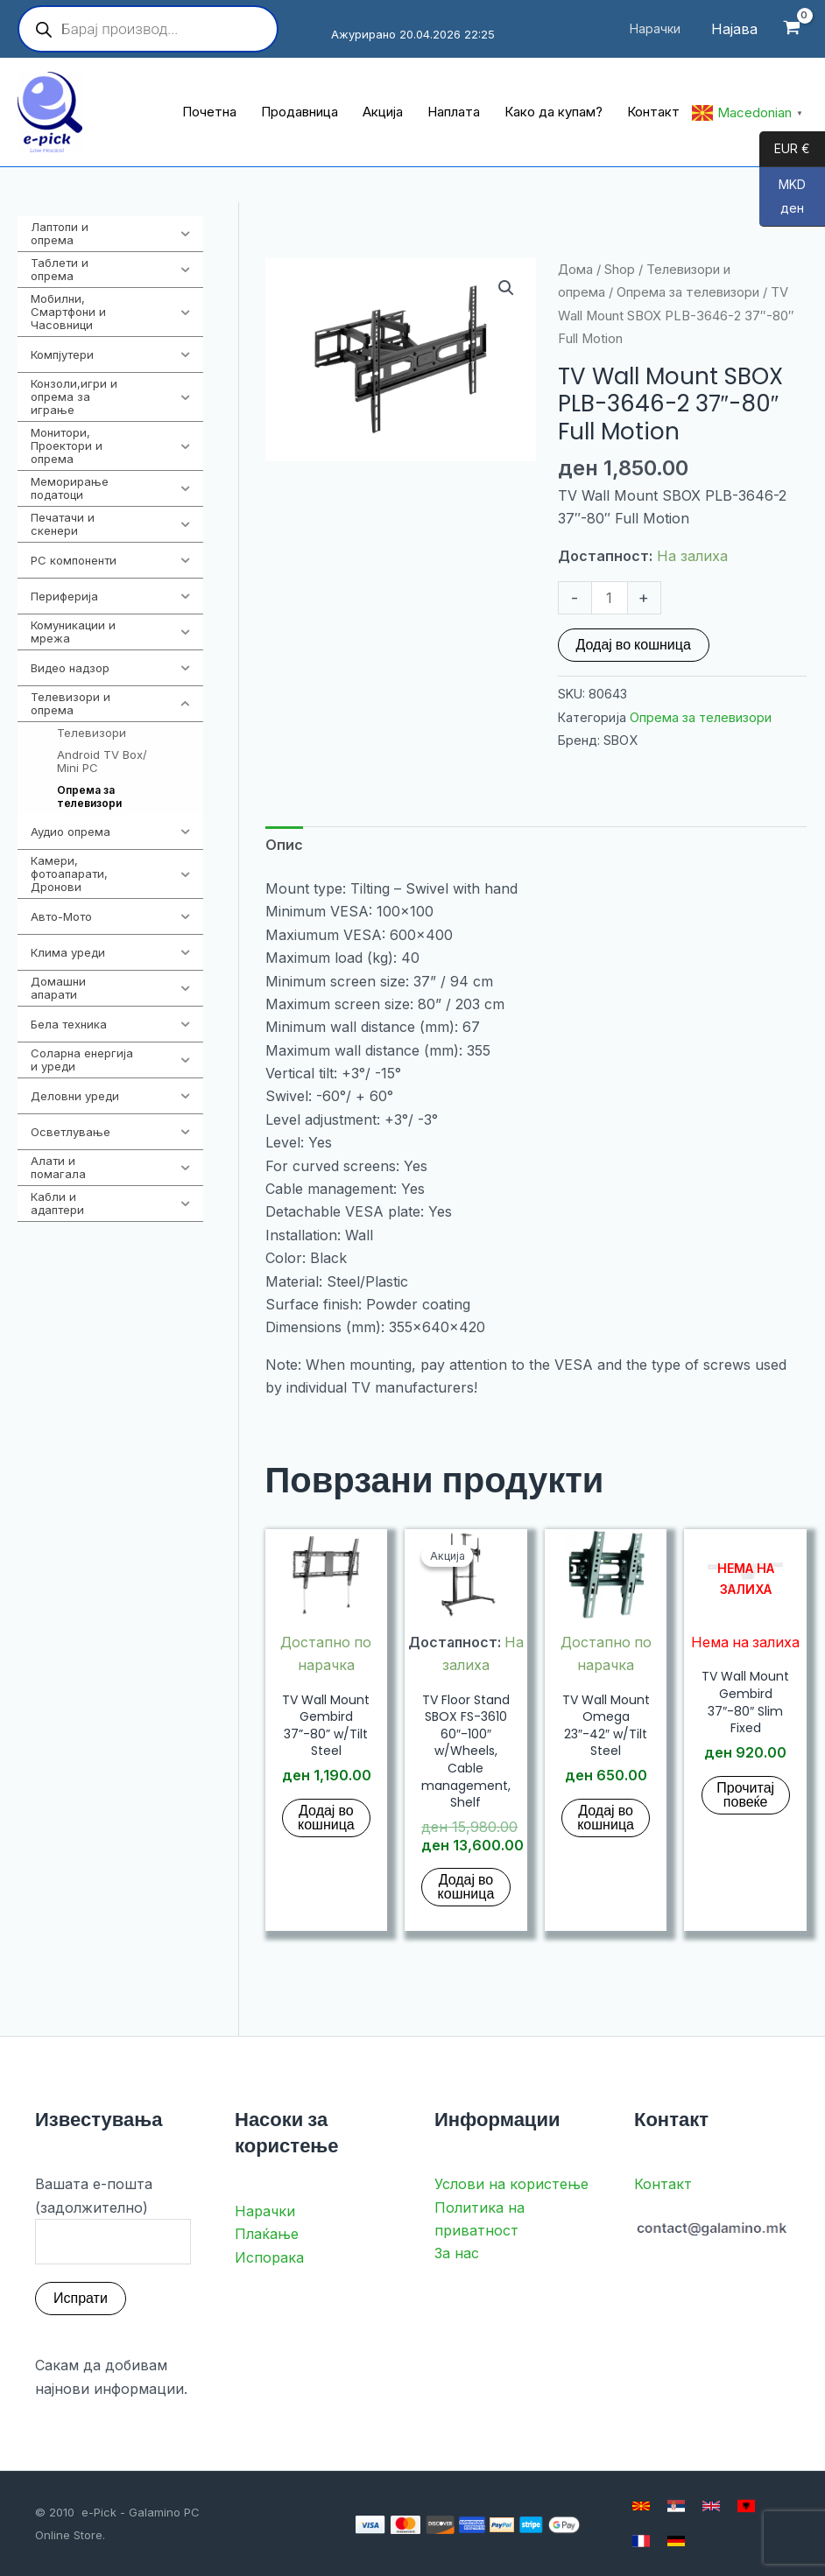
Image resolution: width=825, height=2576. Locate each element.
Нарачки (265, 2211)
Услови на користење (511, 2184)
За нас (456, 2254)
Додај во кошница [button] (326, 1817)
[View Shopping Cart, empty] (791, 29)
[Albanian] (746, 2506)
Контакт (663, 2184)
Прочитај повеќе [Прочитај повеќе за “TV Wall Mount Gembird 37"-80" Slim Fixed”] (745, 1795)
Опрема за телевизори (688, 292)
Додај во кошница (633, 645)
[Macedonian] (641, 2506)
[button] (506, 288)
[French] (641, 2541)
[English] (711, 2506)
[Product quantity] (609, 597)
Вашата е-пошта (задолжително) (113, 2219)
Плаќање (267, 2234)
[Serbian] (676, 2506)
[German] (676, 2541)
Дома (575, 269)
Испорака (269, 2257)
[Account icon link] (734, 29)
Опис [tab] (284, 844)
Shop (619, 269)
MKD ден (782, 202)
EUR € (784, 149)
